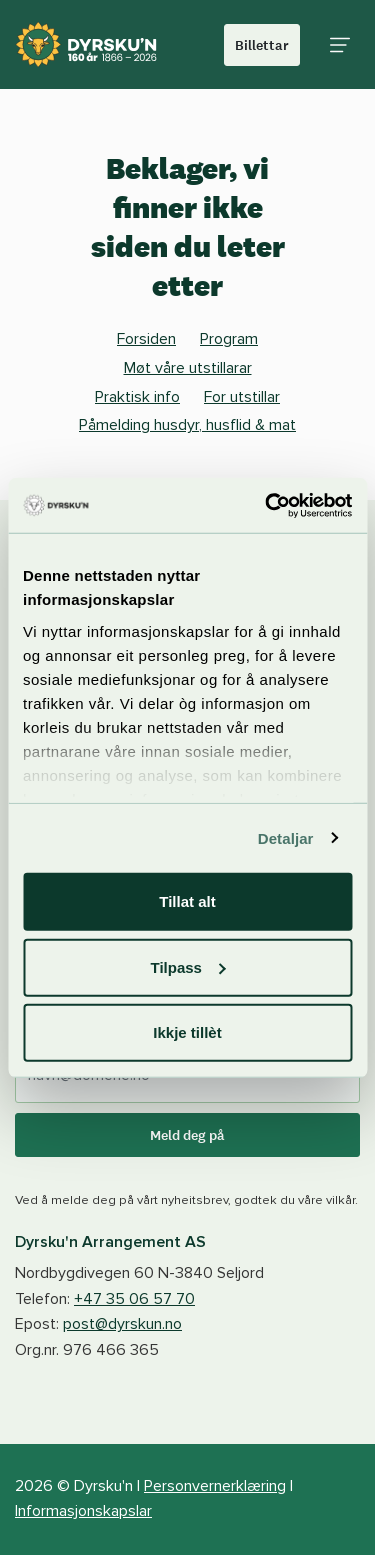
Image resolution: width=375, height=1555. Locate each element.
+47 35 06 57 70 (134, 1299)
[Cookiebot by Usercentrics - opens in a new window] (267, 505)
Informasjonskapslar (83, 1511)
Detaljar (286, 837)
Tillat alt (187, 901)
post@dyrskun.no (122, 1324)
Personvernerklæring (215, 1486)
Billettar (262, 45)
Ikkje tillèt (187, 1032)
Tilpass (188, 966)
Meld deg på (187, 1135)
